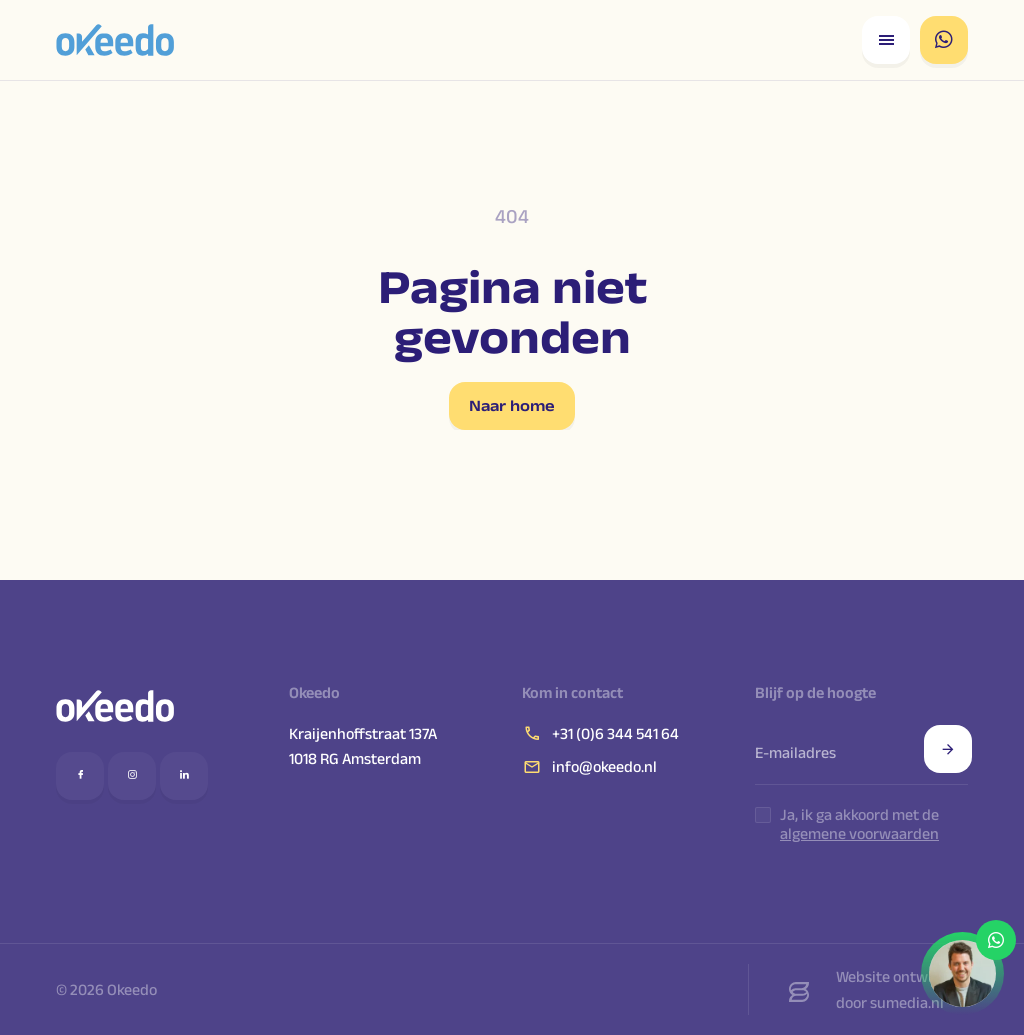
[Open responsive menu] (886, 40)
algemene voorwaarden (859, 833)
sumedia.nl (907, 1002)
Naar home (512, 405)
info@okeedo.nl (589, 767)
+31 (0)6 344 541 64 (600, 733)
